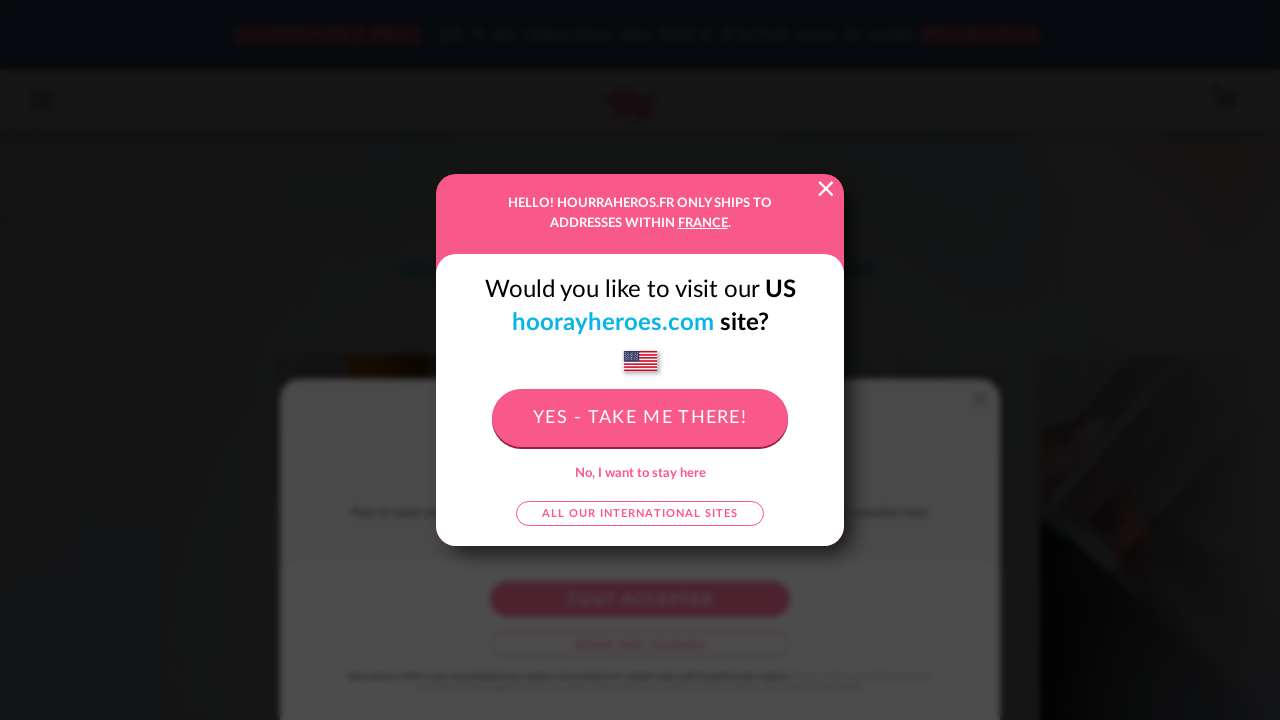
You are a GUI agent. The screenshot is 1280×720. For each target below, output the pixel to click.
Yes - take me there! (640, 418)
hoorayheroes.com (613, 323)
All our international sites (640, 513)
